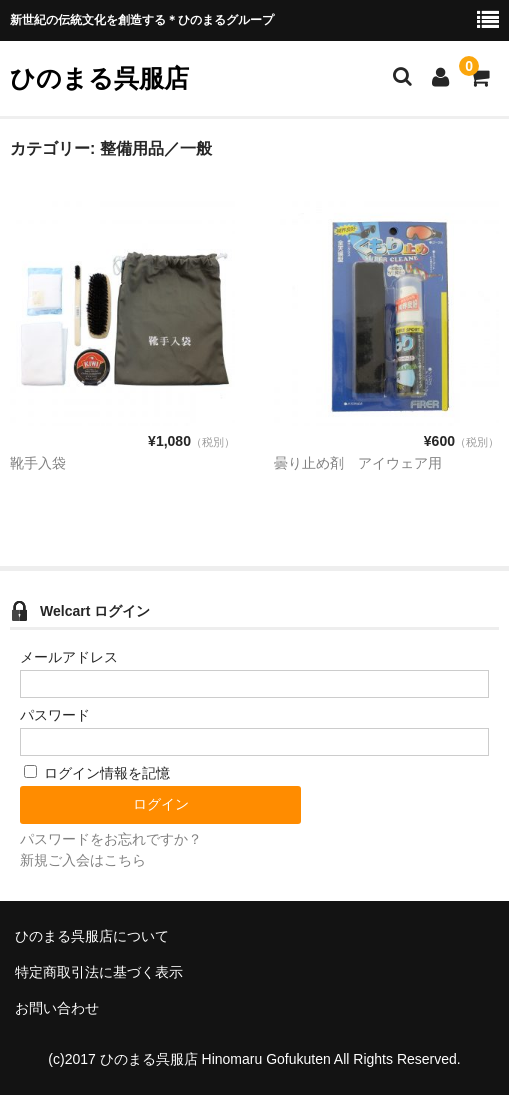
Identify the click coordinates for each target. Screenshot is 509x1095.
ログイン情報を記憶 (97, 773)
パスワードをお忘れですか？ (111, 839)
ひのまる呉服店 (99, 78)
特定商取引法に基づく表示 (99, 972)
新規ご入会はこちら (83, 860)
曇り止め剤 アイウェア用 (358, 463)
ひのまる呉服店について (92, 936)
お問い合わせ (57, 1008)
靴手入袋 (38, 463)
